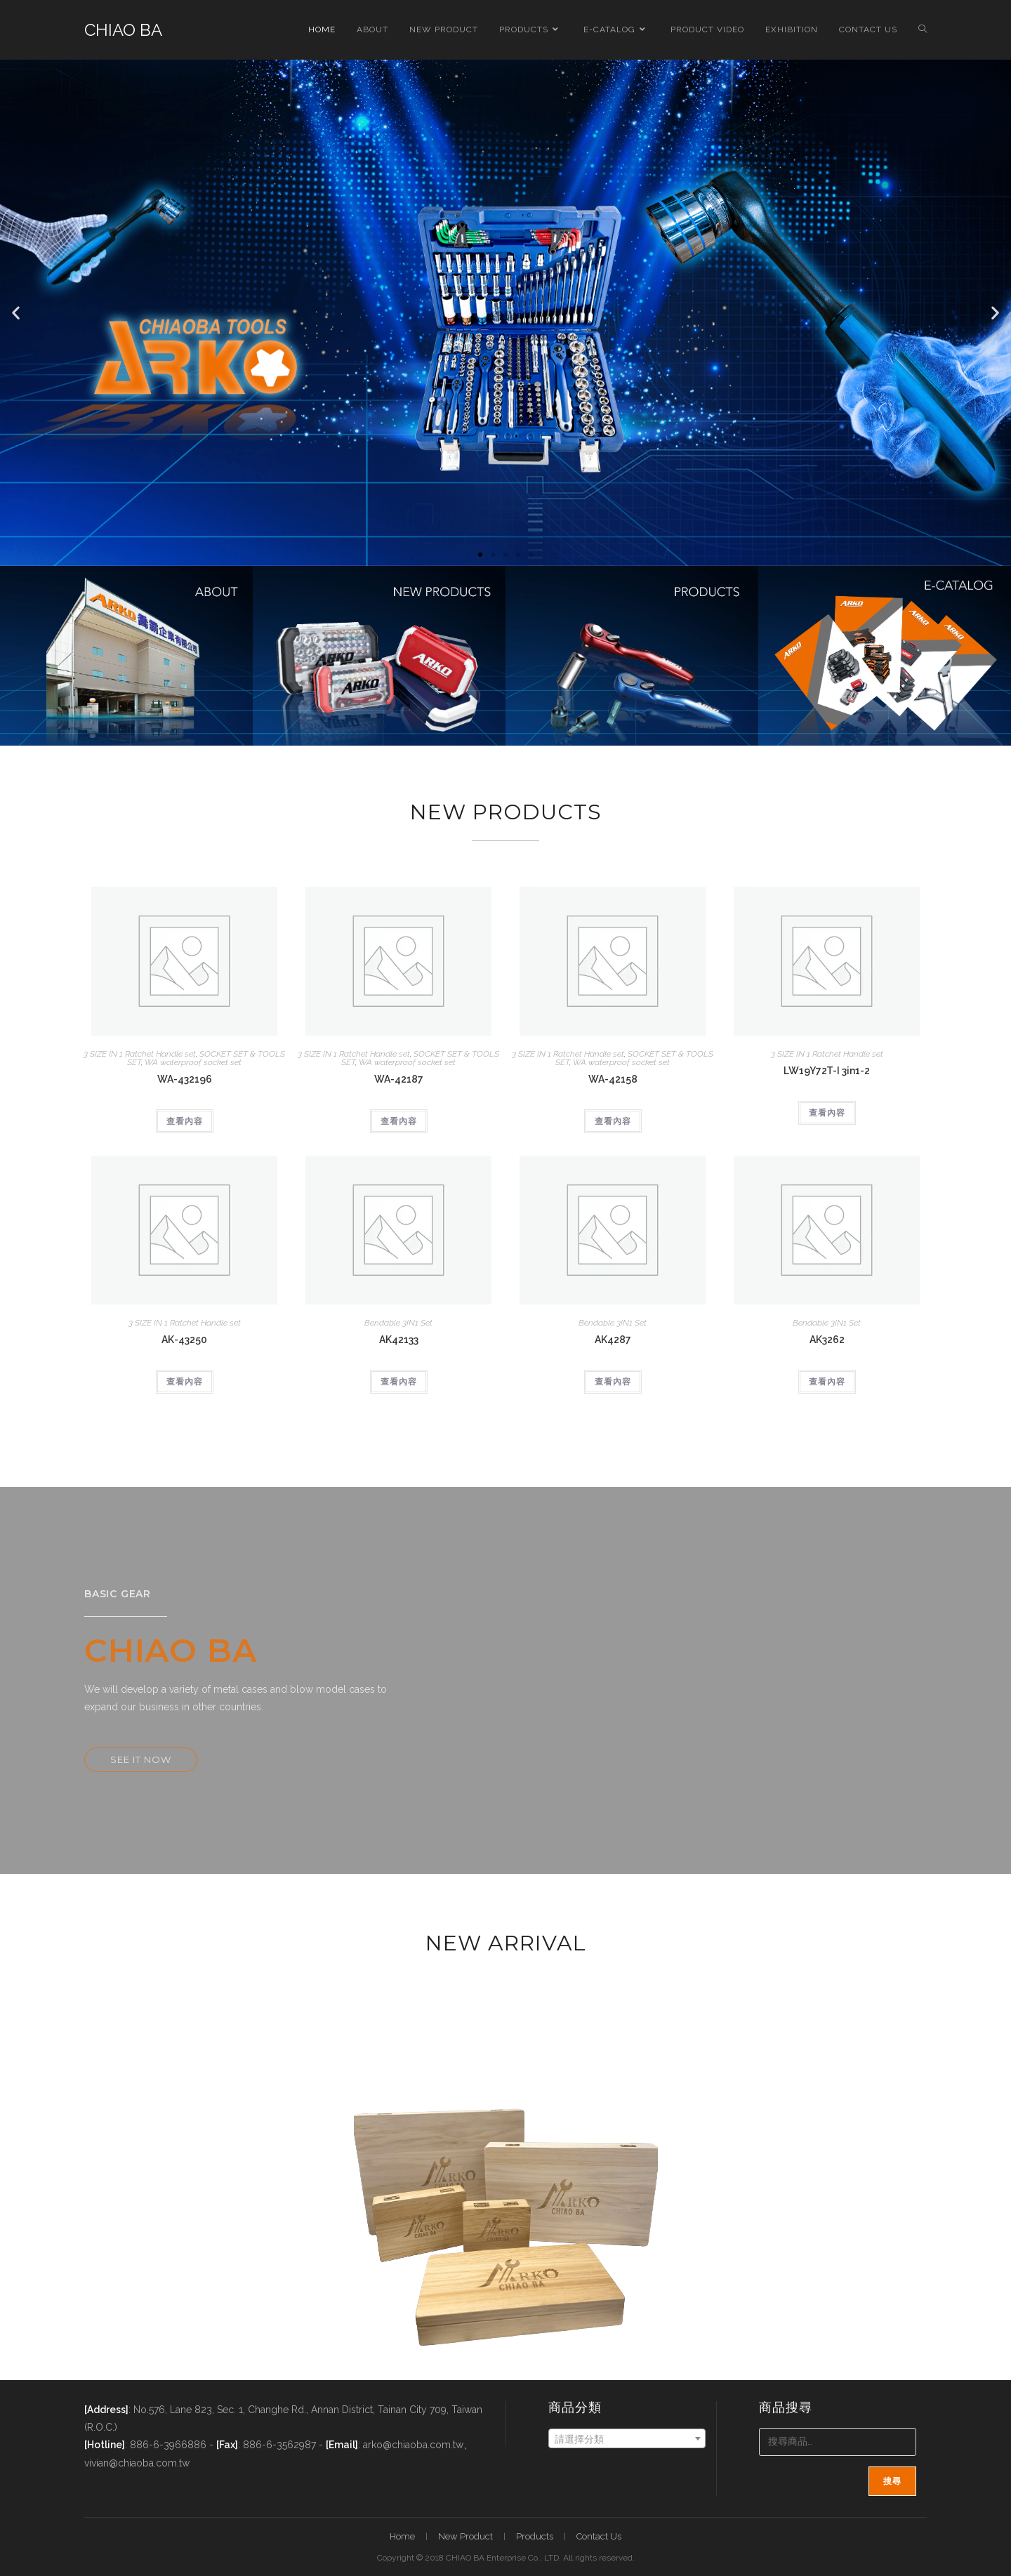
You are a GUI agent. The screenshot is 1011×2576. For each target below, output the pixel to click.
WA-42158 (612, 1079)
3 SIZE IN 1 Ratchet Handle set (140, 1054)
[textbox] (627, 2439)
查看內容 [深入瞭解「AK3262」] (827, 1382)
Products (534, 2536)
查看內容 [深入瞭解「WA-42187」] (399, 1121)
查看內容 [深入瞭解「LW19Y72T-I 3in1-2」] (827, 1113)
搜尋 (892, 2481)
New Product (465, 2536)
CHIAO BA (123, 30)
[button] (16, 313)
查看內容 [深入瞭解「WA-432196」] (184, 1121)
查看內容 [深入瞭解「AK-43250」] (184, 1382)
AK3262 (827, 1339)
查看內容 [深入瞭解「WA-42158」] (613, 1121)
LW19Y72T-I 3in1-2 (827, 1070)
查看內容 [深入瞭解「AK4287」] (613, 1382)
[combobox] (627, 2438)
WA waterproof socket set (193, 1062)
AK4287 (613, 1339)
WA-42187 (398, 1079)
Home (402, 2536)
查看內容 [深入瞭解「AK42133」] (399, 1382)
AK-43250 (184, 1339)
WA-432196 (184, 1079)
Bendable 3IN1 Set (398, 1323)
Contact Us (598, 2536)
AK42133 (398, 1339)
